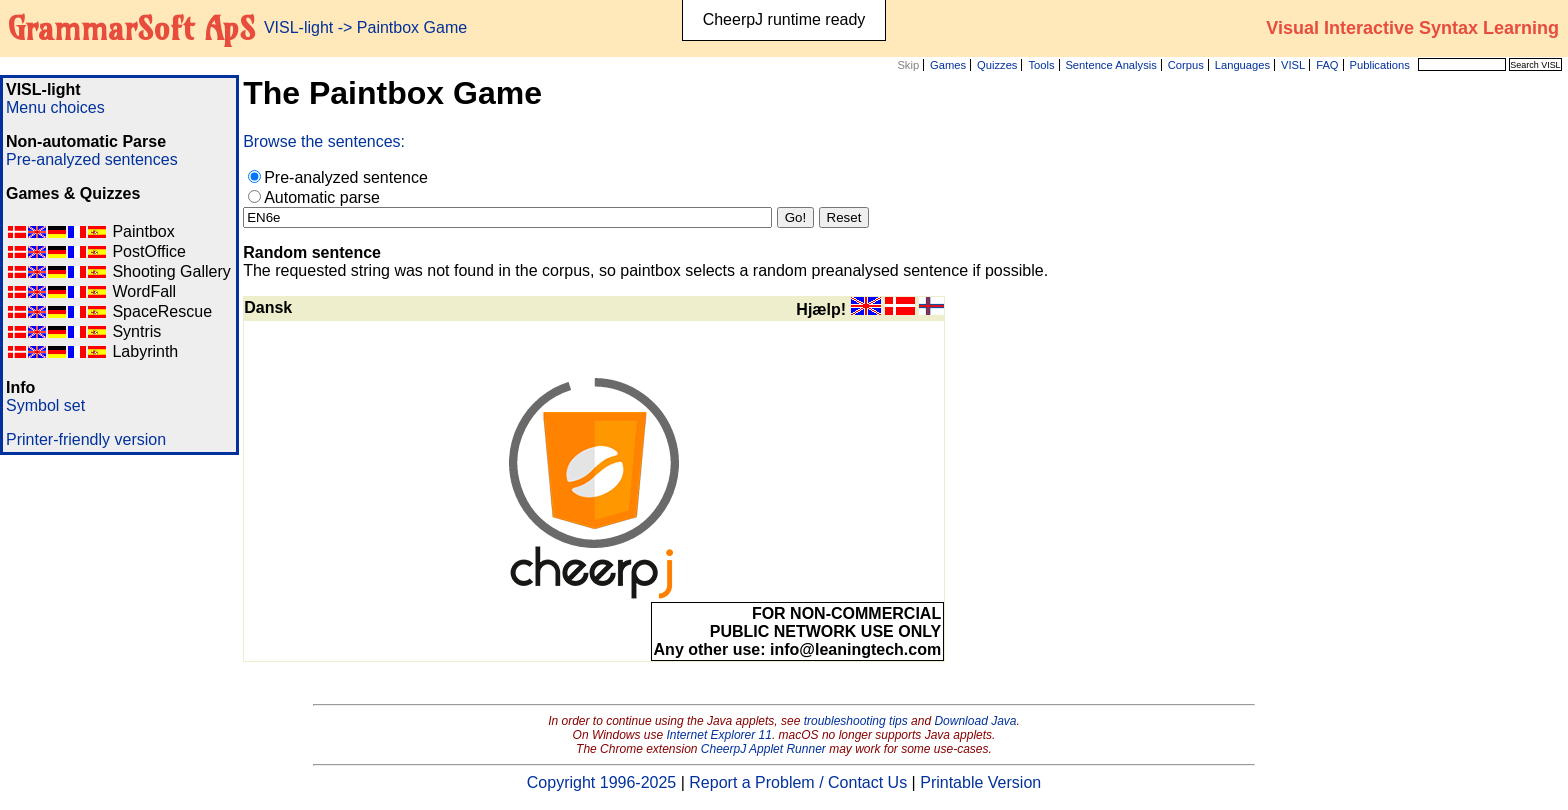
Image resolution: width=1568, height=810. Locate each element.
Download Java (975, 721)
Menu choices (55, 107)
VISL (1293, 65)
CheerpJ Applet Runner (763, 749)
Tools (1041, 65)
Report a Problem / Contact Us (798, 782)
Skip (908, 65)
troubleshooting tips (856, 721)
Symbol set (45, 405)
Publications (1379, 65)
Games (948, 65)
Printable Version (980, 782)
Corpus (1186, 65)
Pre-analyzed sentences (92, 159)
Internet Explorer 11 (719, 735)
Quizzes (997, 65)
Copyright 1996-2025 (601, 782)
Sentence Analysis (1110, 65)
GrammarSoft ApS (131, 28)
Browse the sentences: (324, 141)
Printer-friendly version (86, 439)
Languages (1242, 65)
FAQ (1327, 65)
